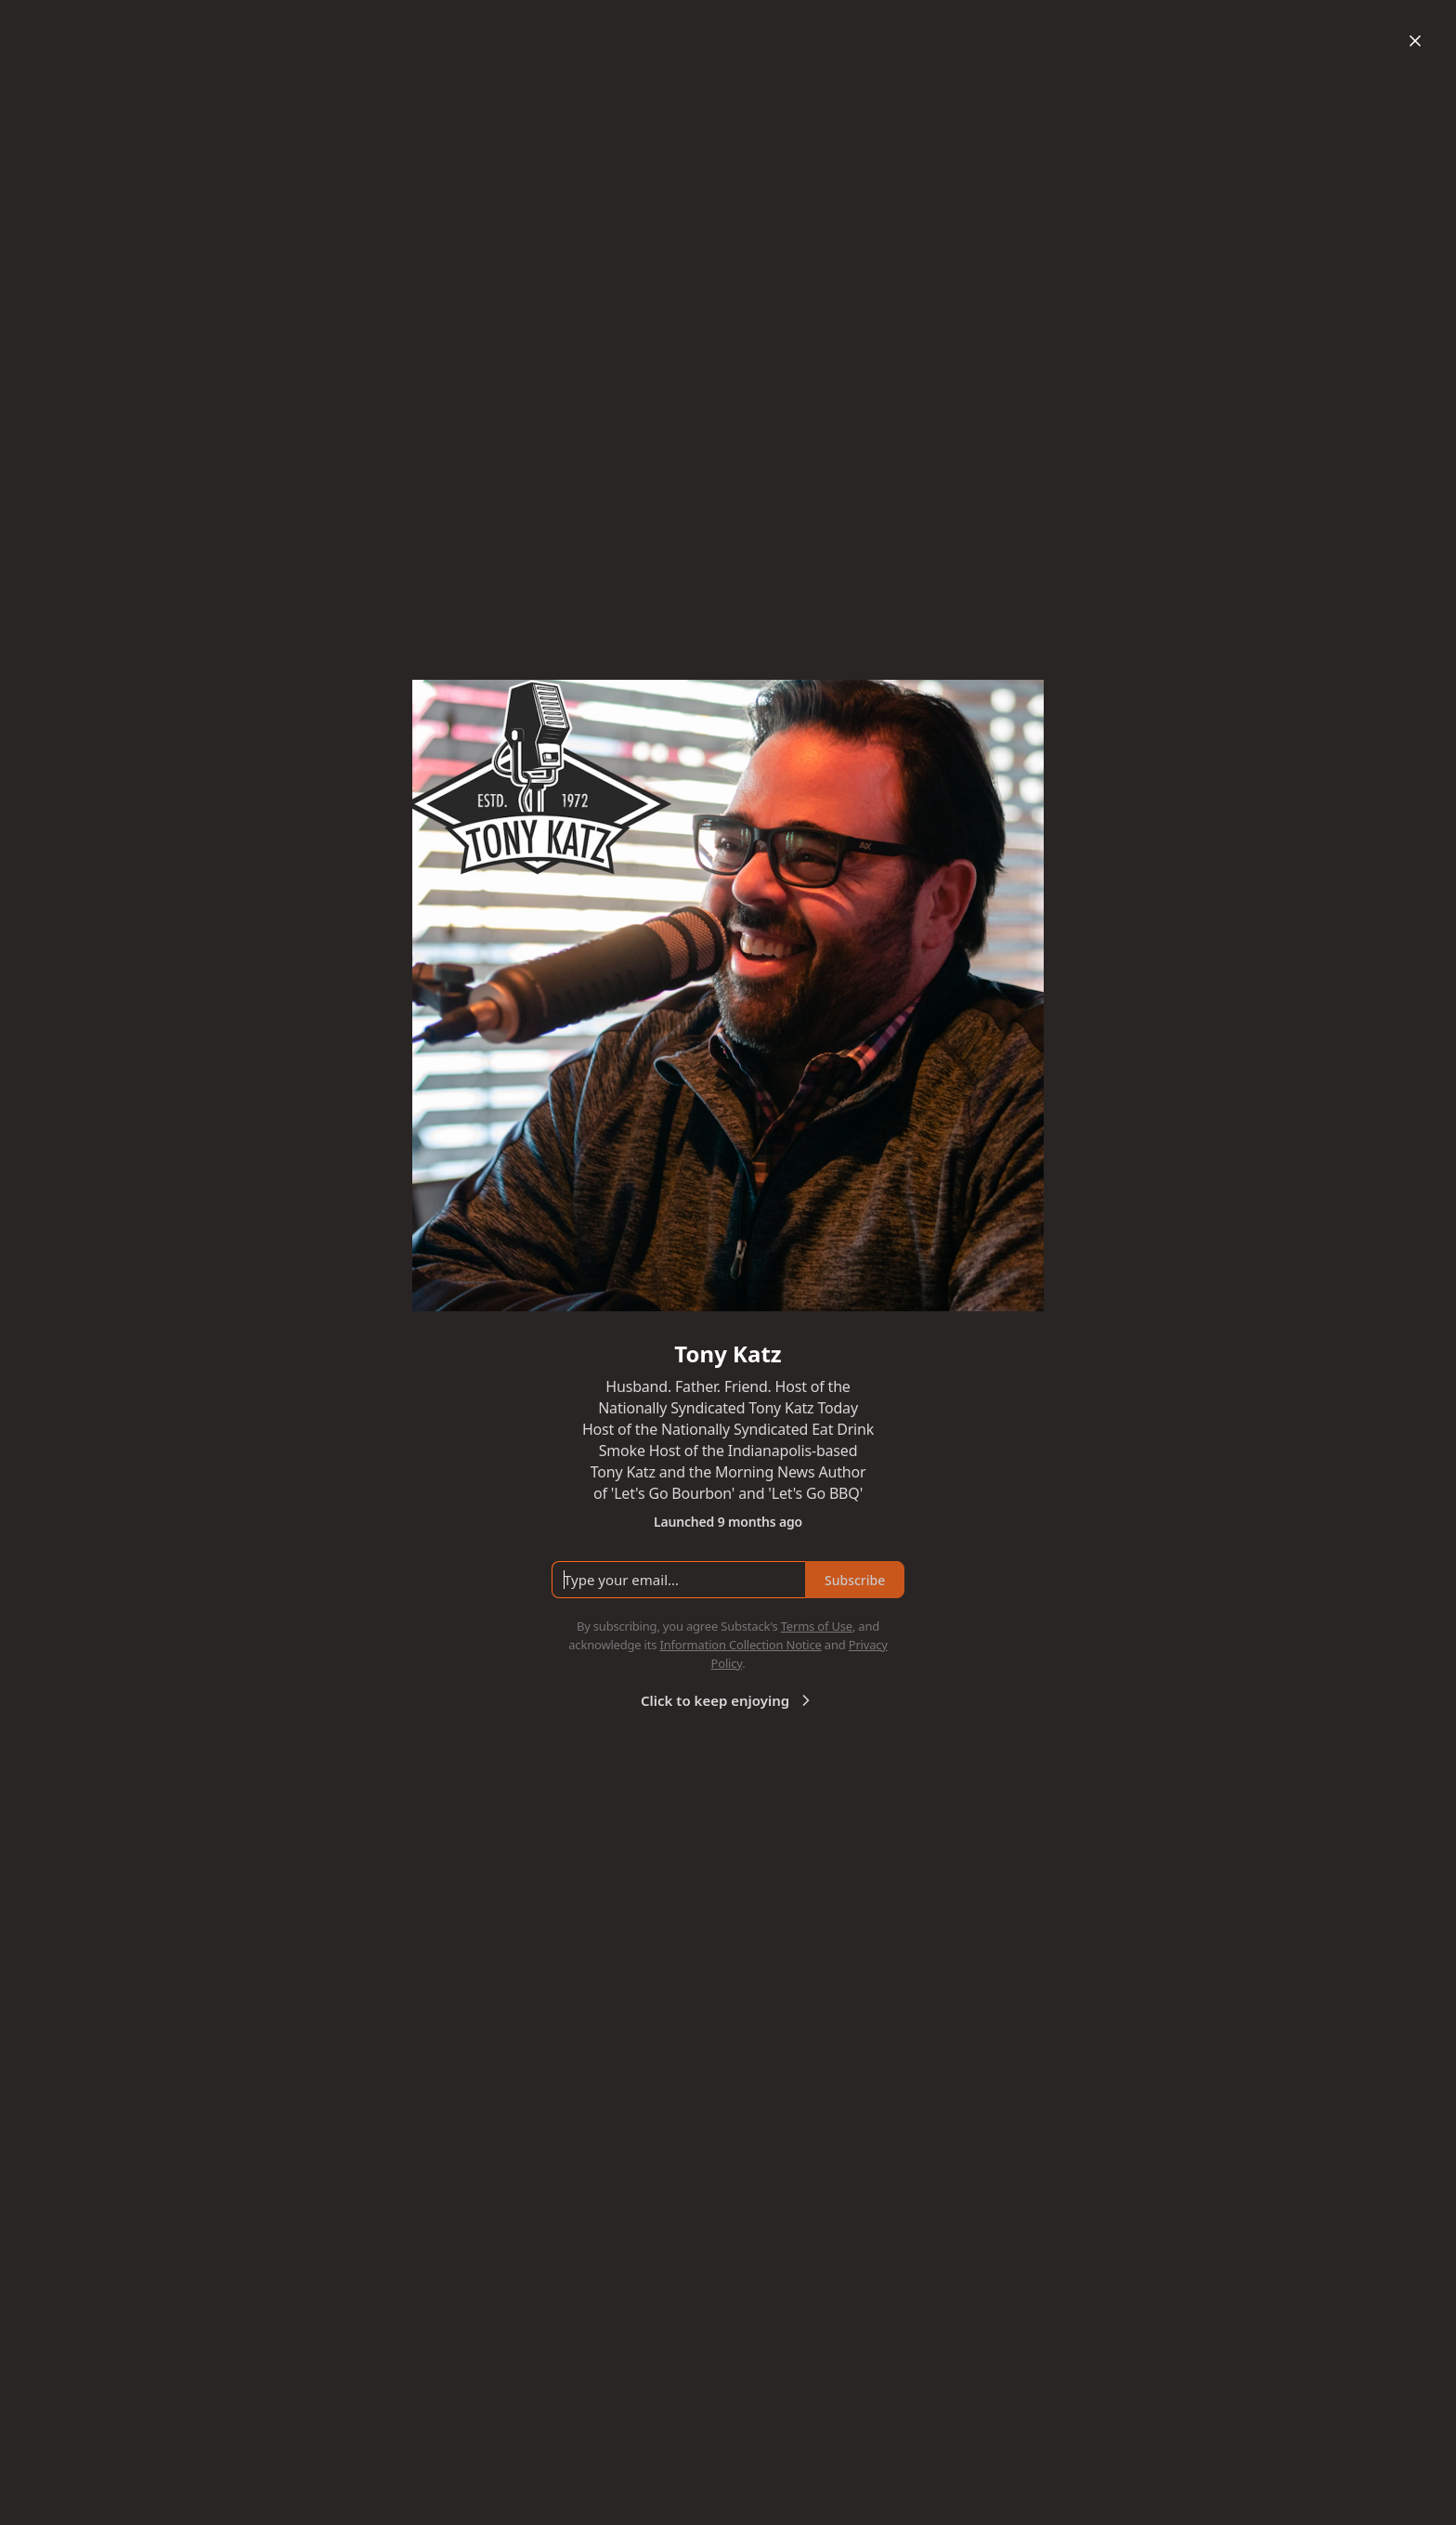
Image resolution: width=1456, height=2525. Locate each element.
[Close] (1415, 40)
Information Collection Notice (740, 1644)
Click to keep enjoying (728, 1700)
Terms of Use (816, 1626)
